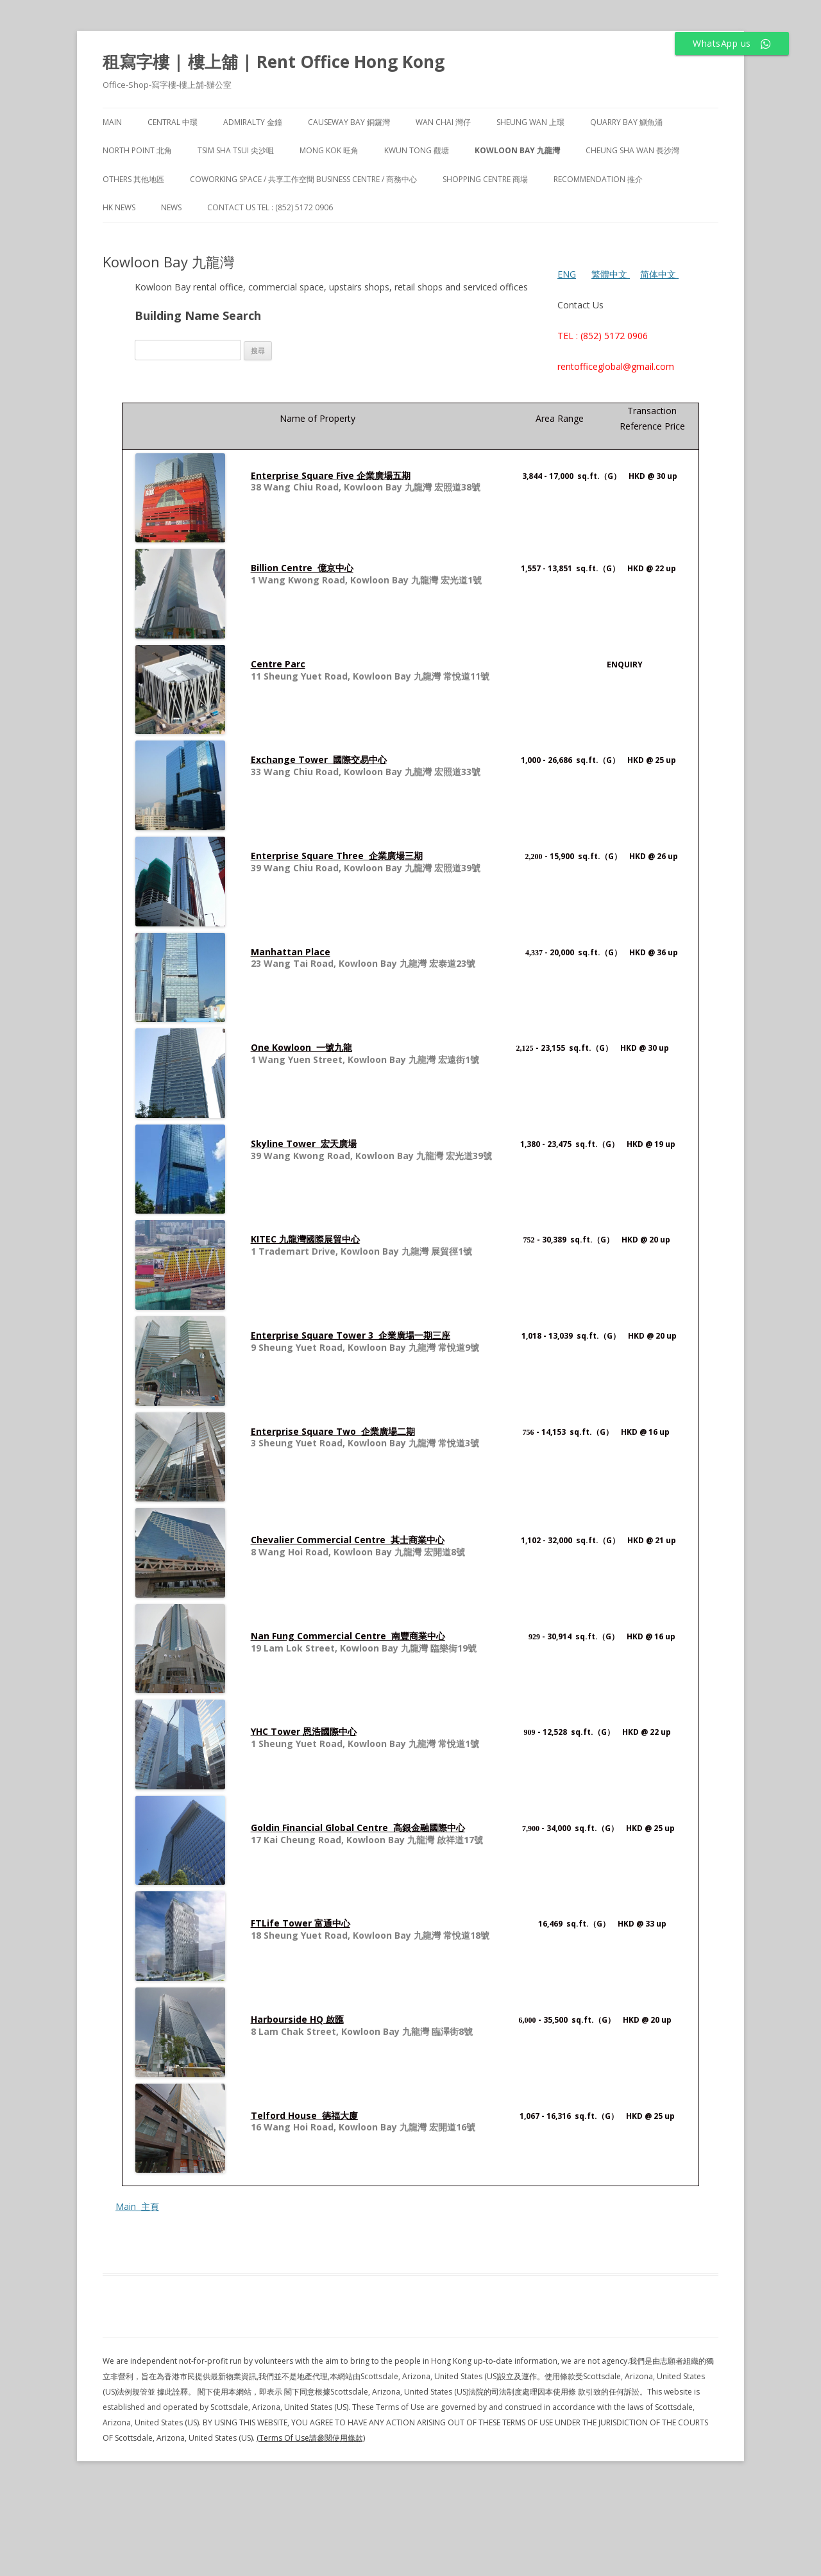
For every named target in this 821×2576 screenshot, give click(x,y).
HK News (119, 207)
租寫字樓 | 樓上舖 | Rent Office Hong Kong (273, 61)
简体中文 (658, 274)
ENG (566, 274)
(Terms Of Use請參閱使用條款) (311, 2437)
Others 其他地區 (133, 179)
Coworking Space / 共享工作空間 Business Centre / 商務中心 (303, 179)
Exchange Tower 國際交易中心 (319, 759)
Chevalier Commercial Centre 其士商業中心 (347, 1540)
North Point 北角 (137, 150)
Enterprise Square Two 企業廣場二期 (333, 1431)
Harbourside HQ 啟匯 (297, 2019)
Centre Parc (278, 664)
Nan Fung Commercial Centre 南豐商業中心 (348, 1636)
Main (112, 122)
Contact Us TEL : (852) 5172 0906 (270, 207)
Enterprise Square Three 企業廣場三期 (337, 855)
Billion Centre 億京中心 (302, 568)
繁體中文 (610, 274)
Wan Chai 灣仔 (443, 122)
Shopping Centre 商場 (485, 179)
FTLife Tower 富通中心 (300, 1923)
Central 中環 (173, 122)
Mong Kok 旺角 (329, 150)
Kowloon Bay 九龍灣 (517, 150)
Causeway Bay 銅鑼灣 (349, 122)
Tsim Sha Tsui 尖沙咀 (236, 150)
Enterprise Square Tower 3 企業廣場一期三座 (350, 1335)
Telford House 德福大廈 (304, 2115)
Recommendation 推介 (598, 179)
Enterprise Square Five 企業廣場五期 (330, 475)
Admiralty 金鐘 (252, 122)
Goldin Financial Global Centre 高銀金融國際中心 (358, 1827)
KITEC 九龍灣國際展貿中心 (305, 1239)
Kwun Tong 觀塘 (416, 150)
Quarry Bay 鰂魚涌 (626, 122)
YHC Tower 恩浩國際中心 (304, 1731)
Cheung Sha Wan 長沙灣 (632, 150)
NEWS (171, 207)
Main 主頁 (137, 2206)
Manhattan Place (290, 952)
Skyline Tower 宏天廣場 (304, 1143)
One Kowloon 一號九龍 (301, 1047)
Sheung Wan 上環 (530, 122)
